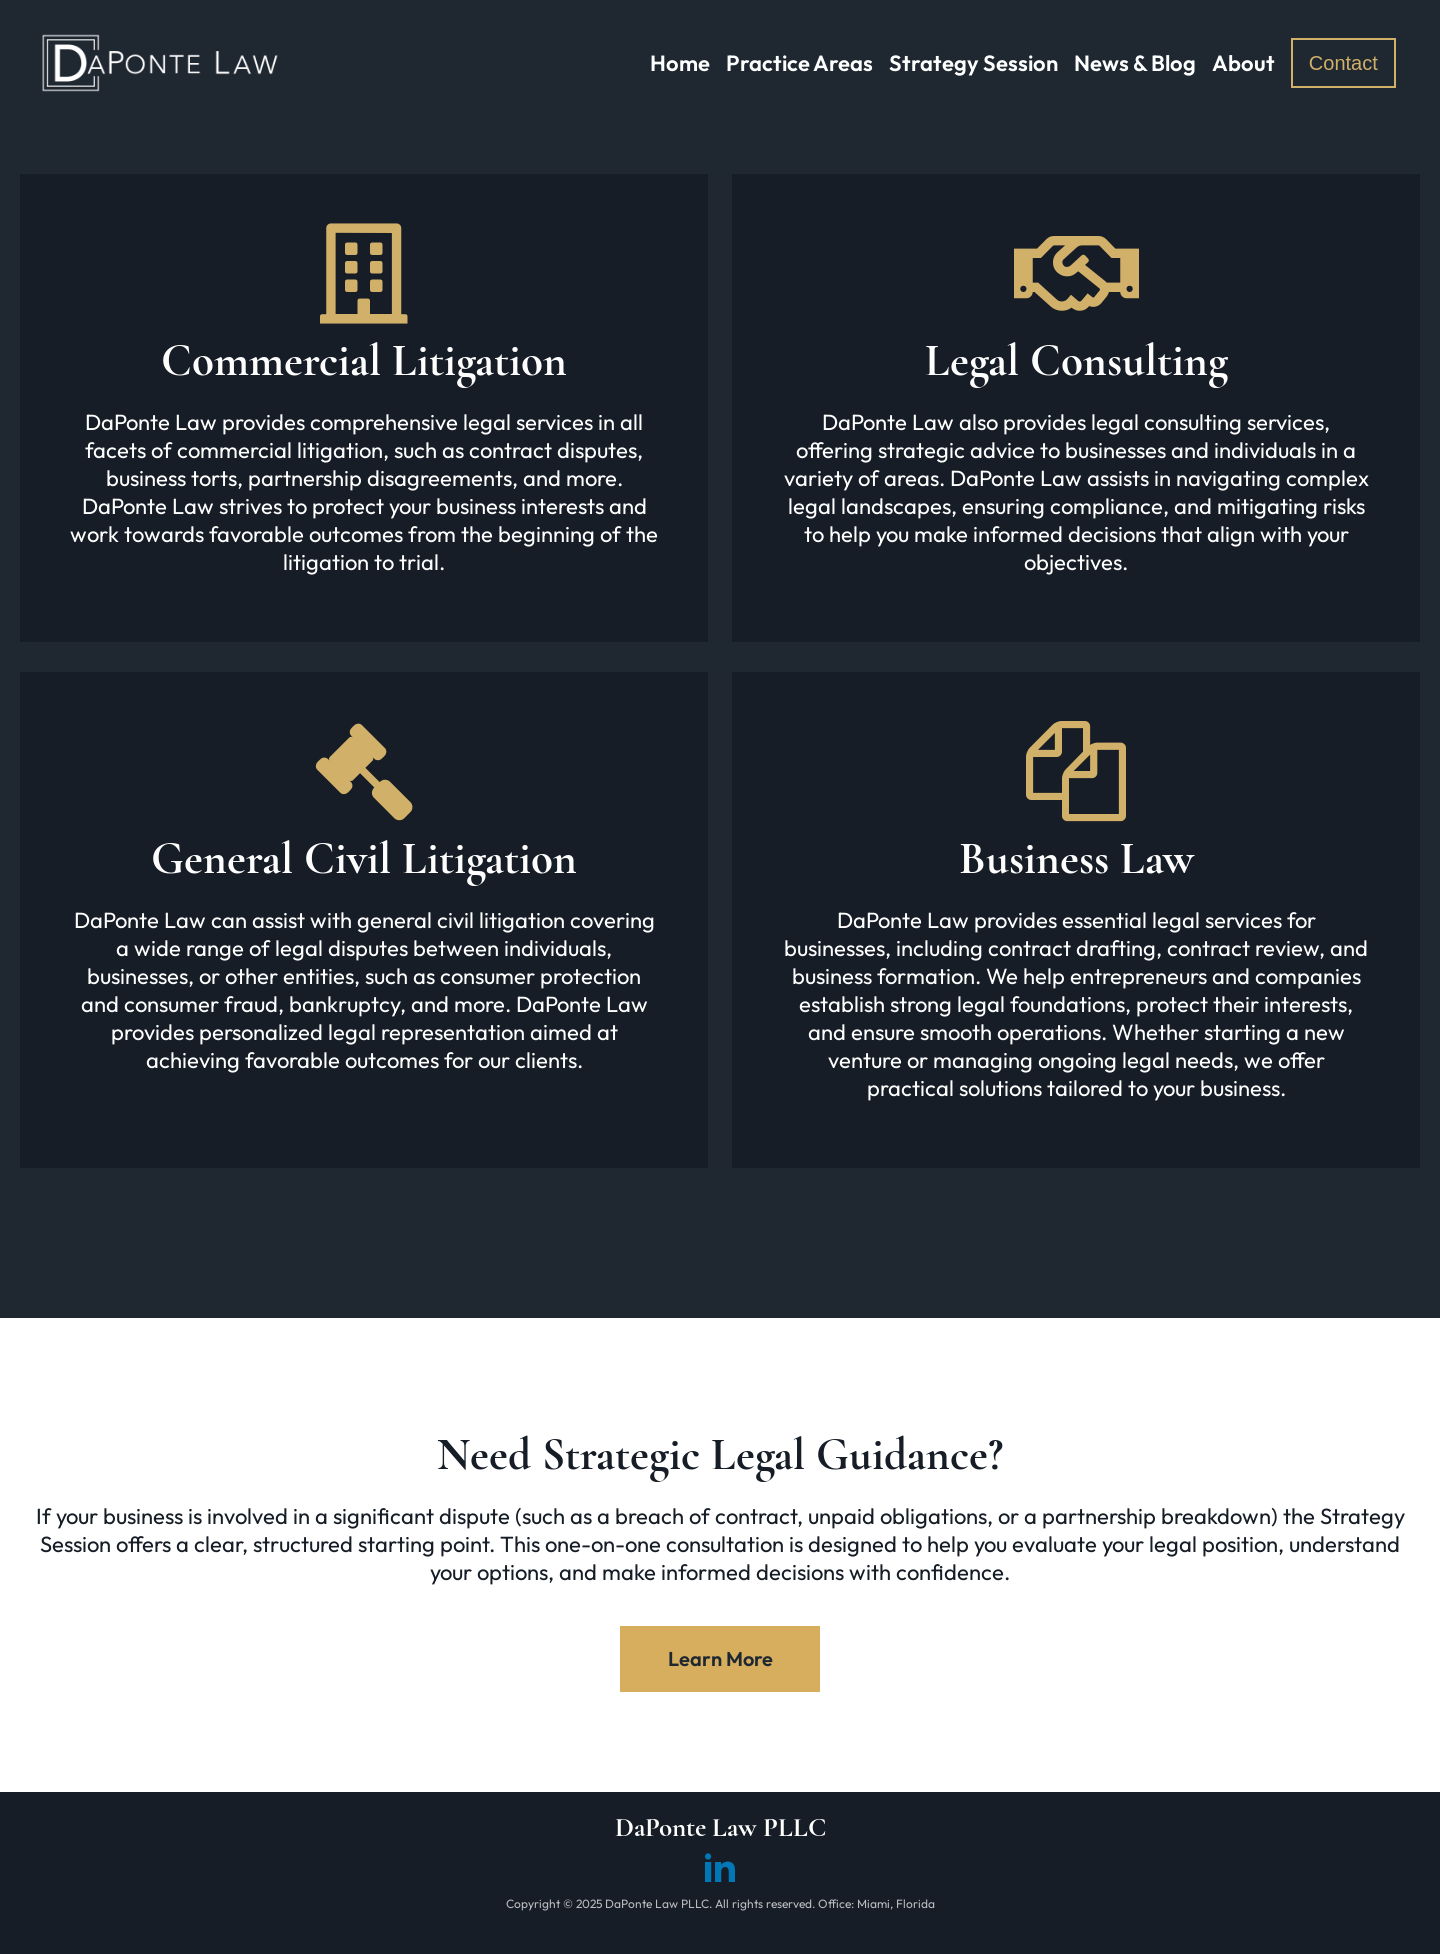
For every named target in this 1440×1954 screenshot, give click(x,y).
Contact (1343, 63)
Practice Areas (799, 63)
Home (680, 63)
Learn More (720, 1658)
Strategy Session (973, 63)
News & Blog (1135, 63)
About (1243, 63)
